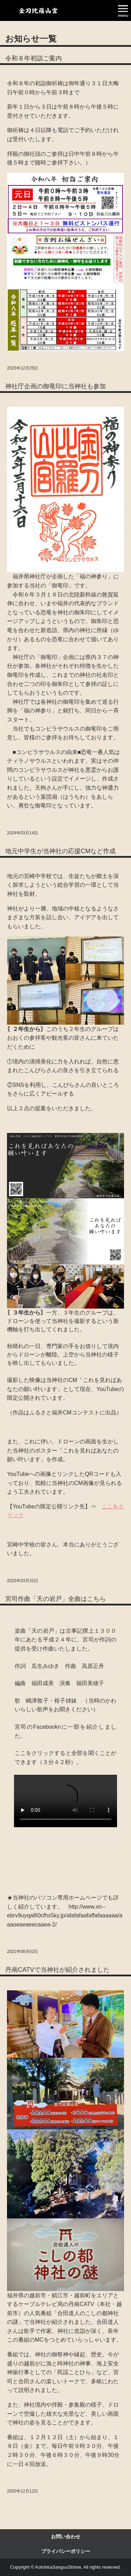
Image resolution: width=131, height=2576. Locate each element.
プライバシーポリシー (65, 2551)
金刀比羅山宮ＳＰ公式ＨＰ (38, 10)
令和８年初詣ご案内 (33, 58)
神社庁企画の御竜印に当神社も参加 (55, 386)
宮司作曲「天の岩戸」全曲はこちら (55, 1598)
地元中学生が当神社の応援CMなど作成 (60, 851)
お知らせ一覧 (31, 38)
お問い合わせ (65, 2536)
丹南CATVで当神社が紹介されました (57, 1969)
